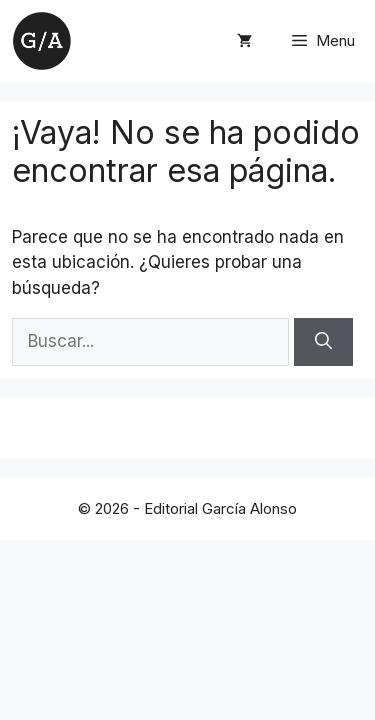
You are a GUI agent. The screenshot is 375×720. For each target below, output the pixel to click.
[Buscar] (323, 342)
